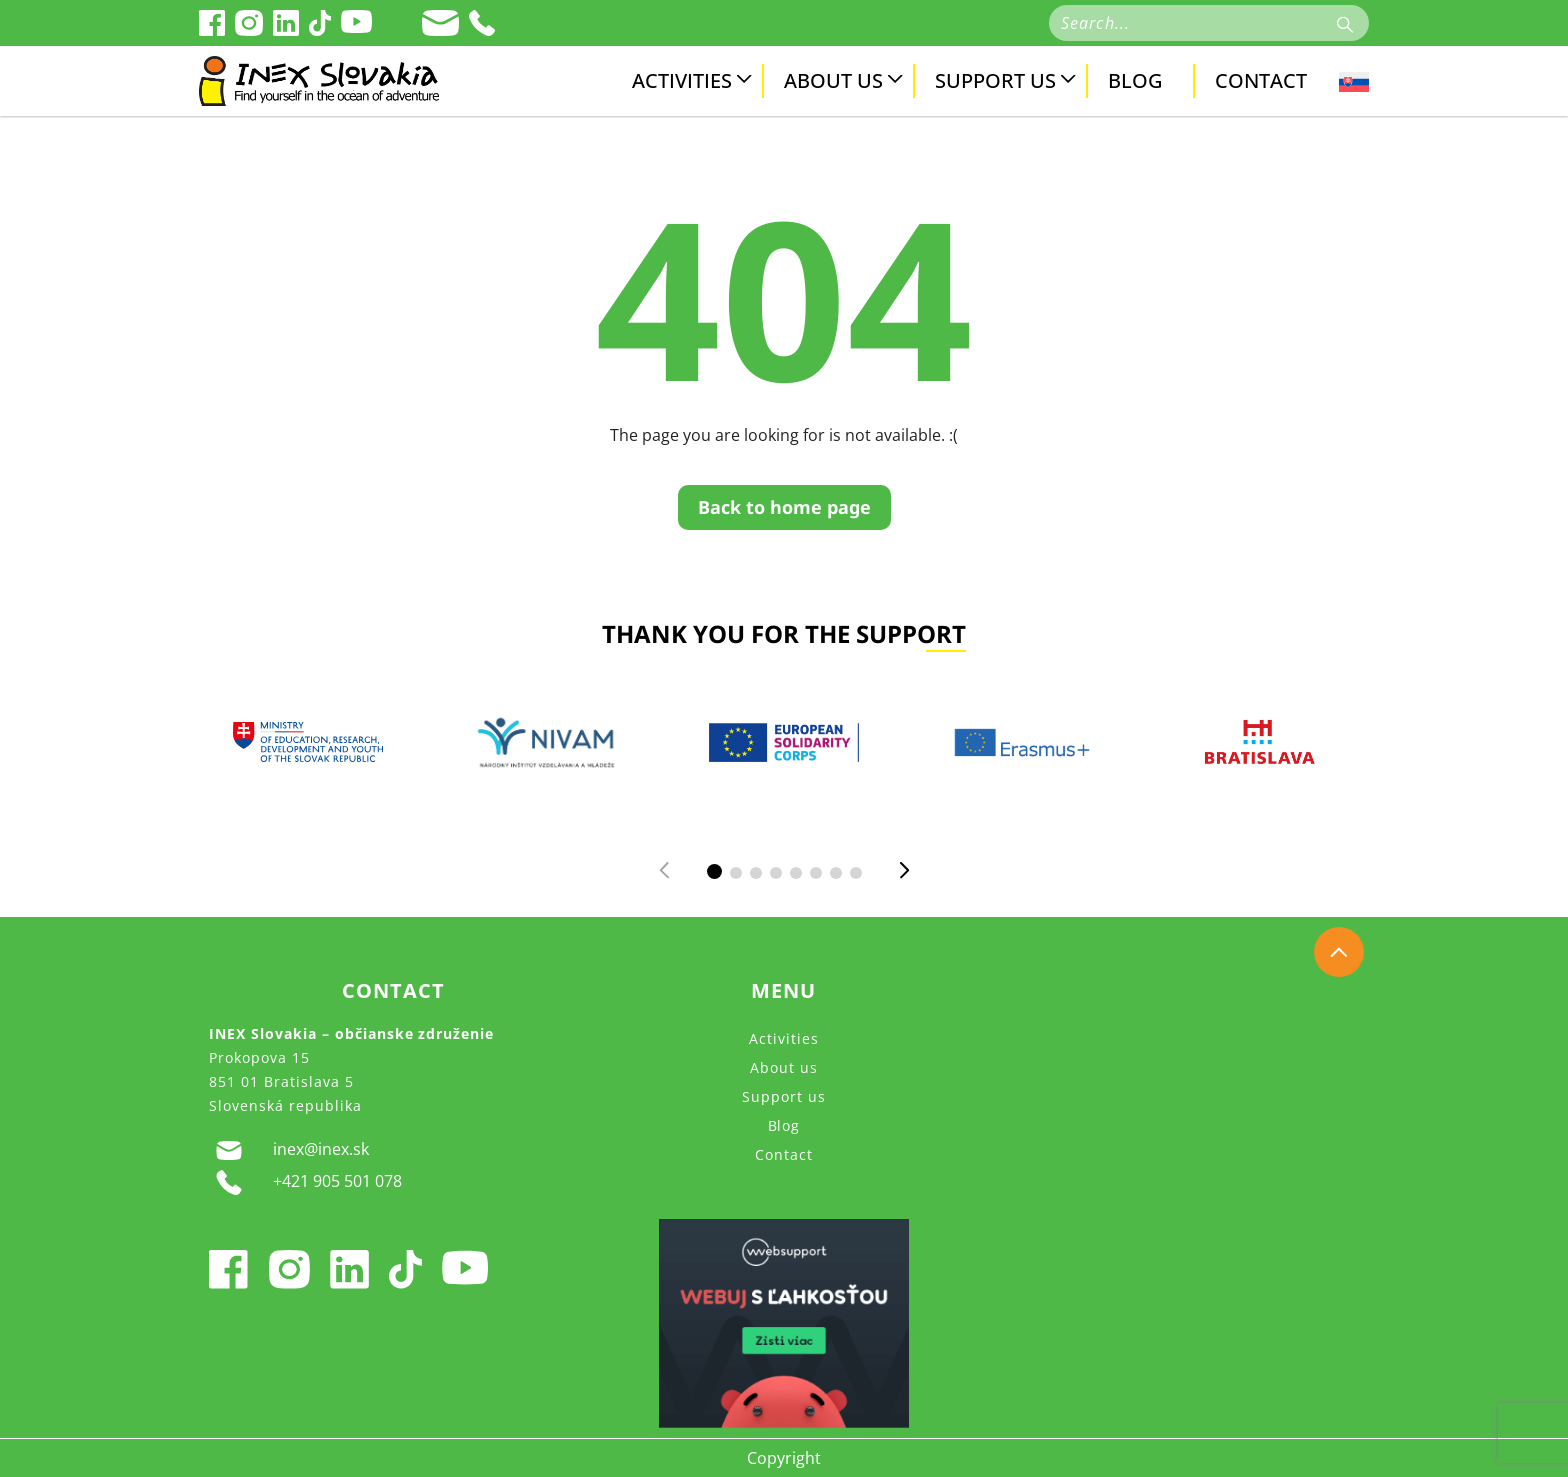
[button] (714, 871)
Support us (995, 80)
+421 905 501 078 (305, 1182)
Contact (1261, 80)
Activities (682, 80)
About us (833, 80)
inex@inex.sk (289, 1150)
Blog (1135, 80)
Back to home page (784, 507)
